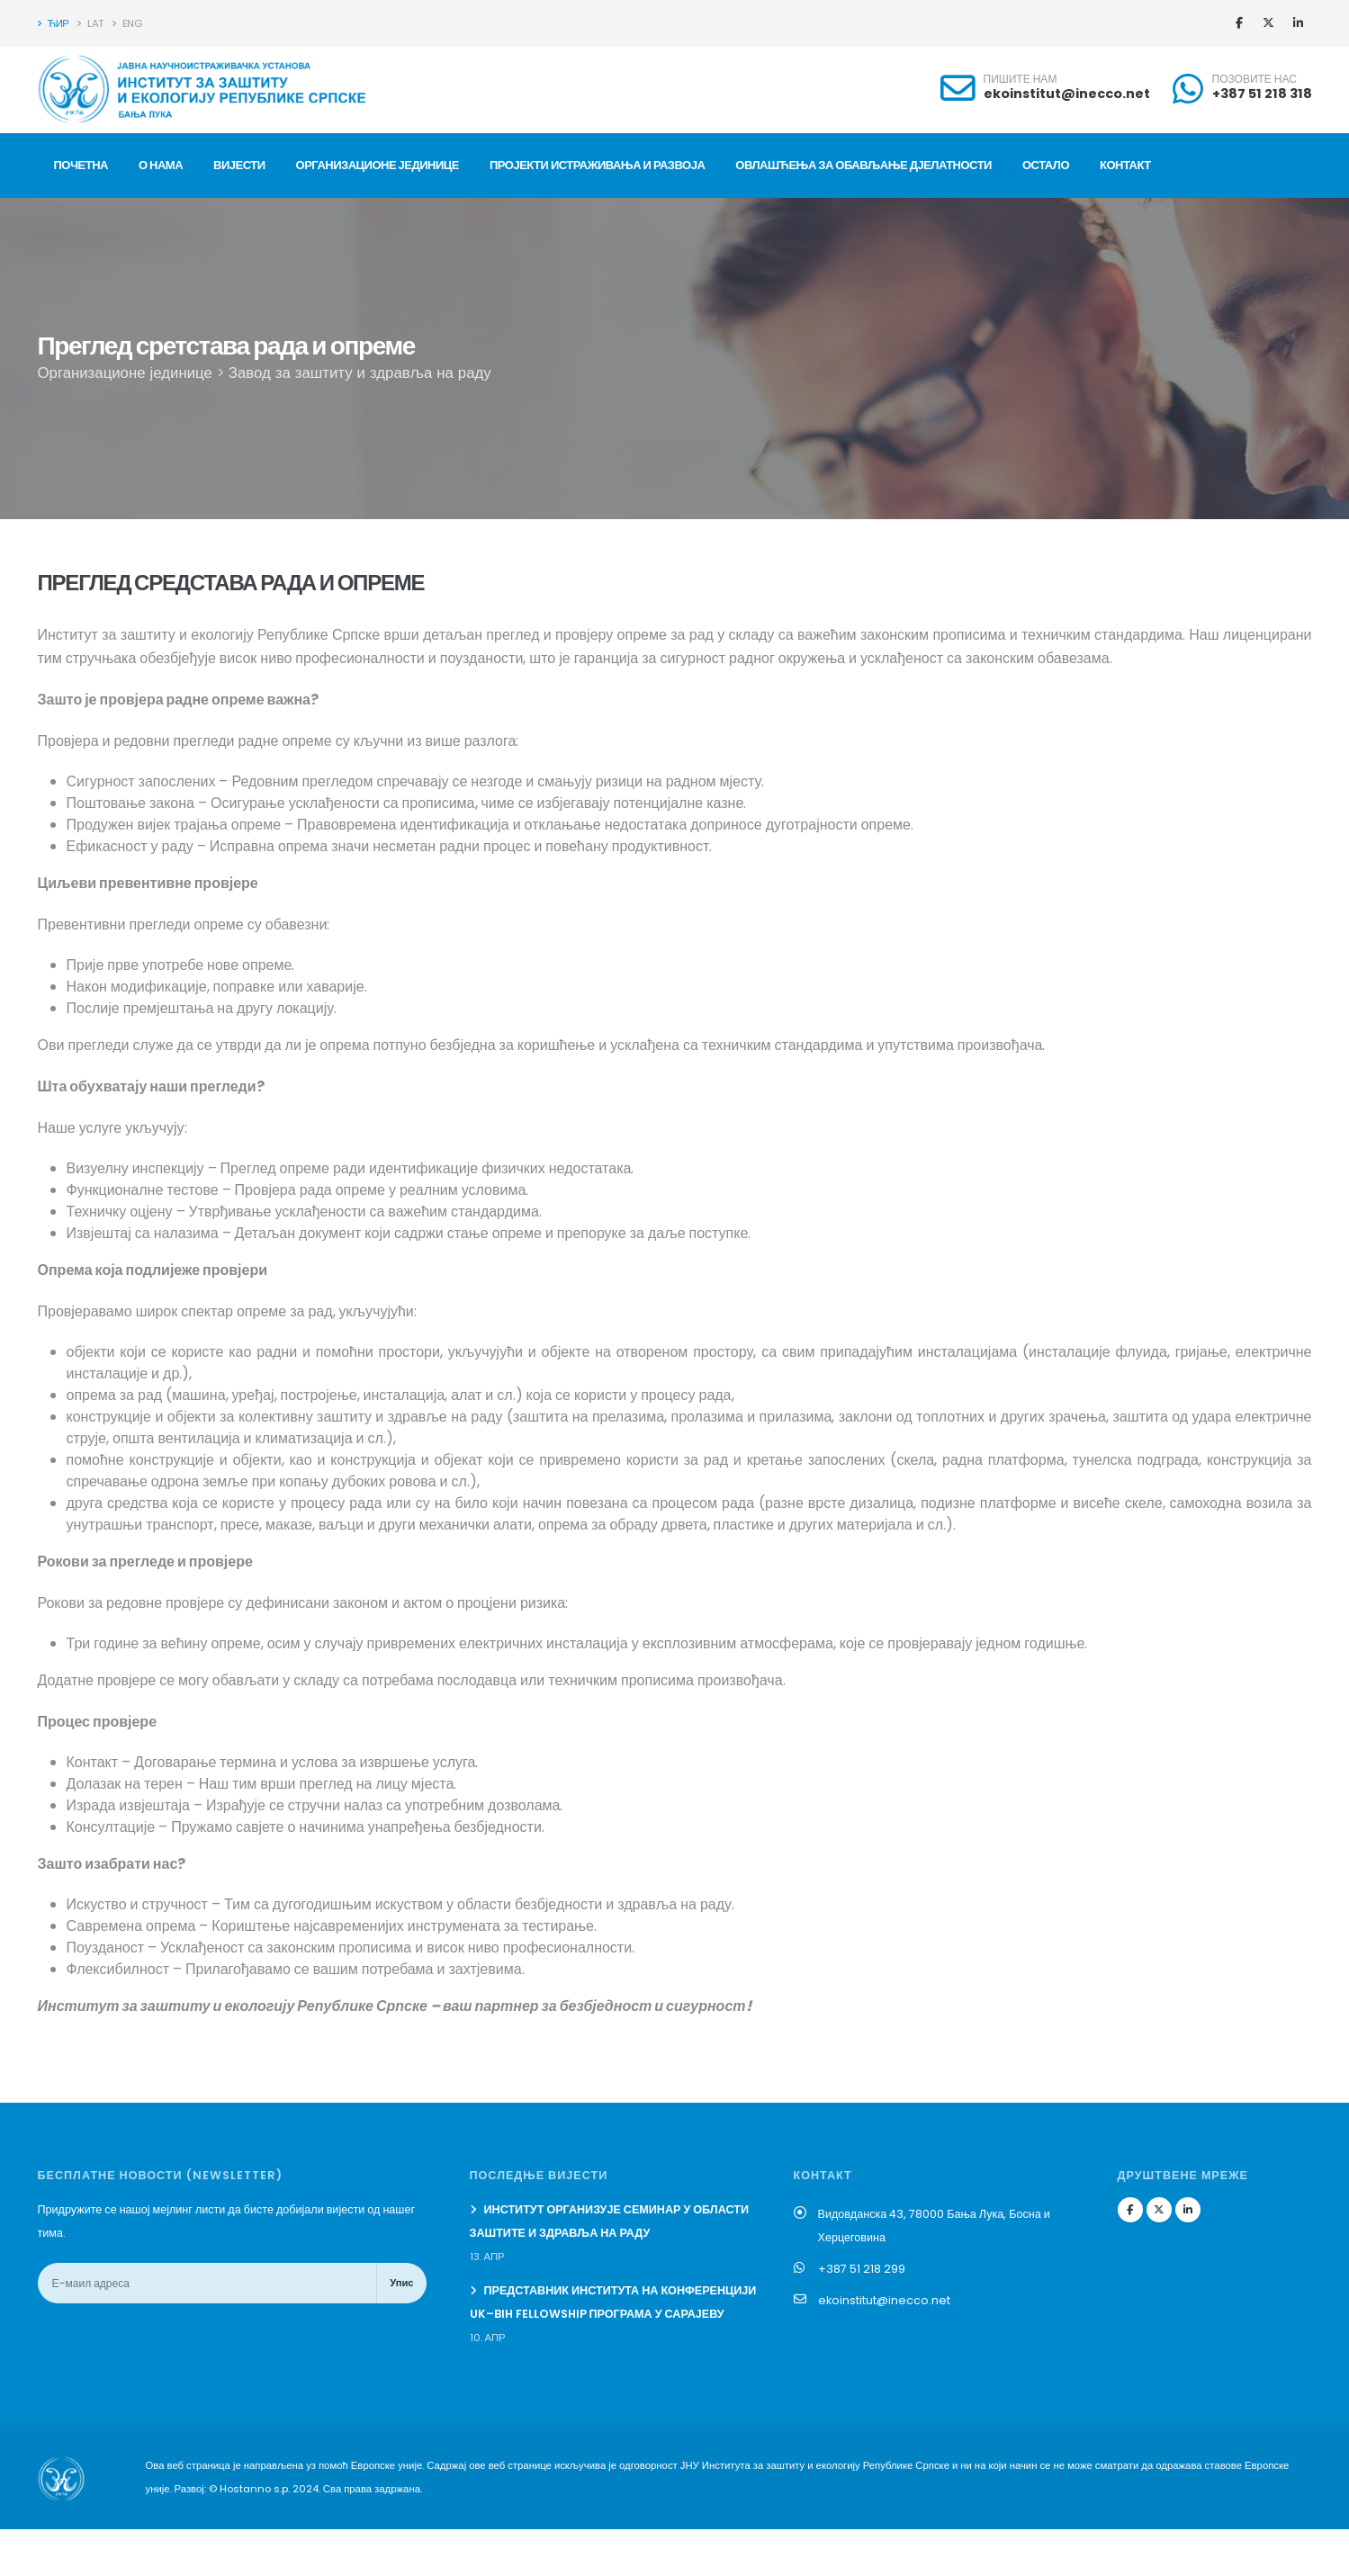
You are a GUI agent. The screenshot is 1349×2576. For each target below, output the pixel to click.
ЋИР (53, 23)
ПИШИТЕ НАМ (1020, 79)
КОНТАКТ (1125, 165)
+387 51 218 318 (1262, 94)
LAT (90, 23)
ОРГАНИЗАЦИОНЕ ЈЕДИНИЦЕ (377, 165)
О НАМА (161, 165)
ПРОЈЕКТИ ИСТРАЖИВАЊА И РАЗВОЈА (597, 165)
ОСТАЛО (1045, 165)
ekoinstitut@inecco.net (1067, 94)
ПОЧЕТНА (81, 165)
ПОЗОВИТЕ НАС (1254, 79)
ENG (127, 23)
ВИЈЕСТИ (239, 165)
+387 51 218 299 (861, 2268)
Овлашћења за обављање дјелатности (863, 165)
